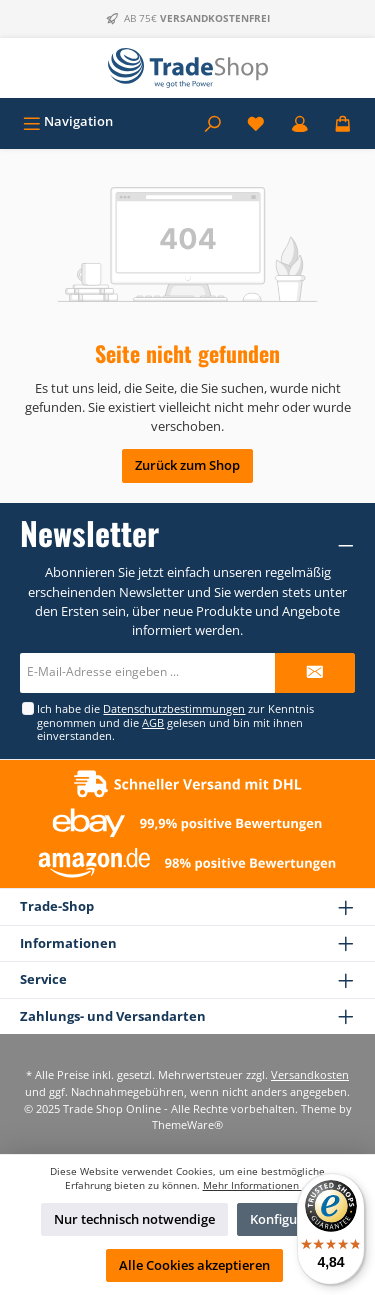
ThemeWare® (187, 1124)
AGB (153, 722)
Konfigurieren (292, 1219)
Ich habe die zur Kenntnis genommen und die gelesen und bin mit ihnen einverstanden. (175, 722)
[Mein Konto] (300, 121)
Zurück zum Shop (187, 465)
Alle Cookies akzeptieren (194, 1265)
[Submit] (315, 673)
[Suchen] (213, 121)
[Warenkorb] (343, 121)
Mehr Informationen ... (257, 1185)
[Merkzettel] (256, 121)
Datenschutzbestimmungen (174, 708)
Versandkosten (310, 1074)
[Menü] (68, 121)
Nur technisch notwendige (134, 1219)
